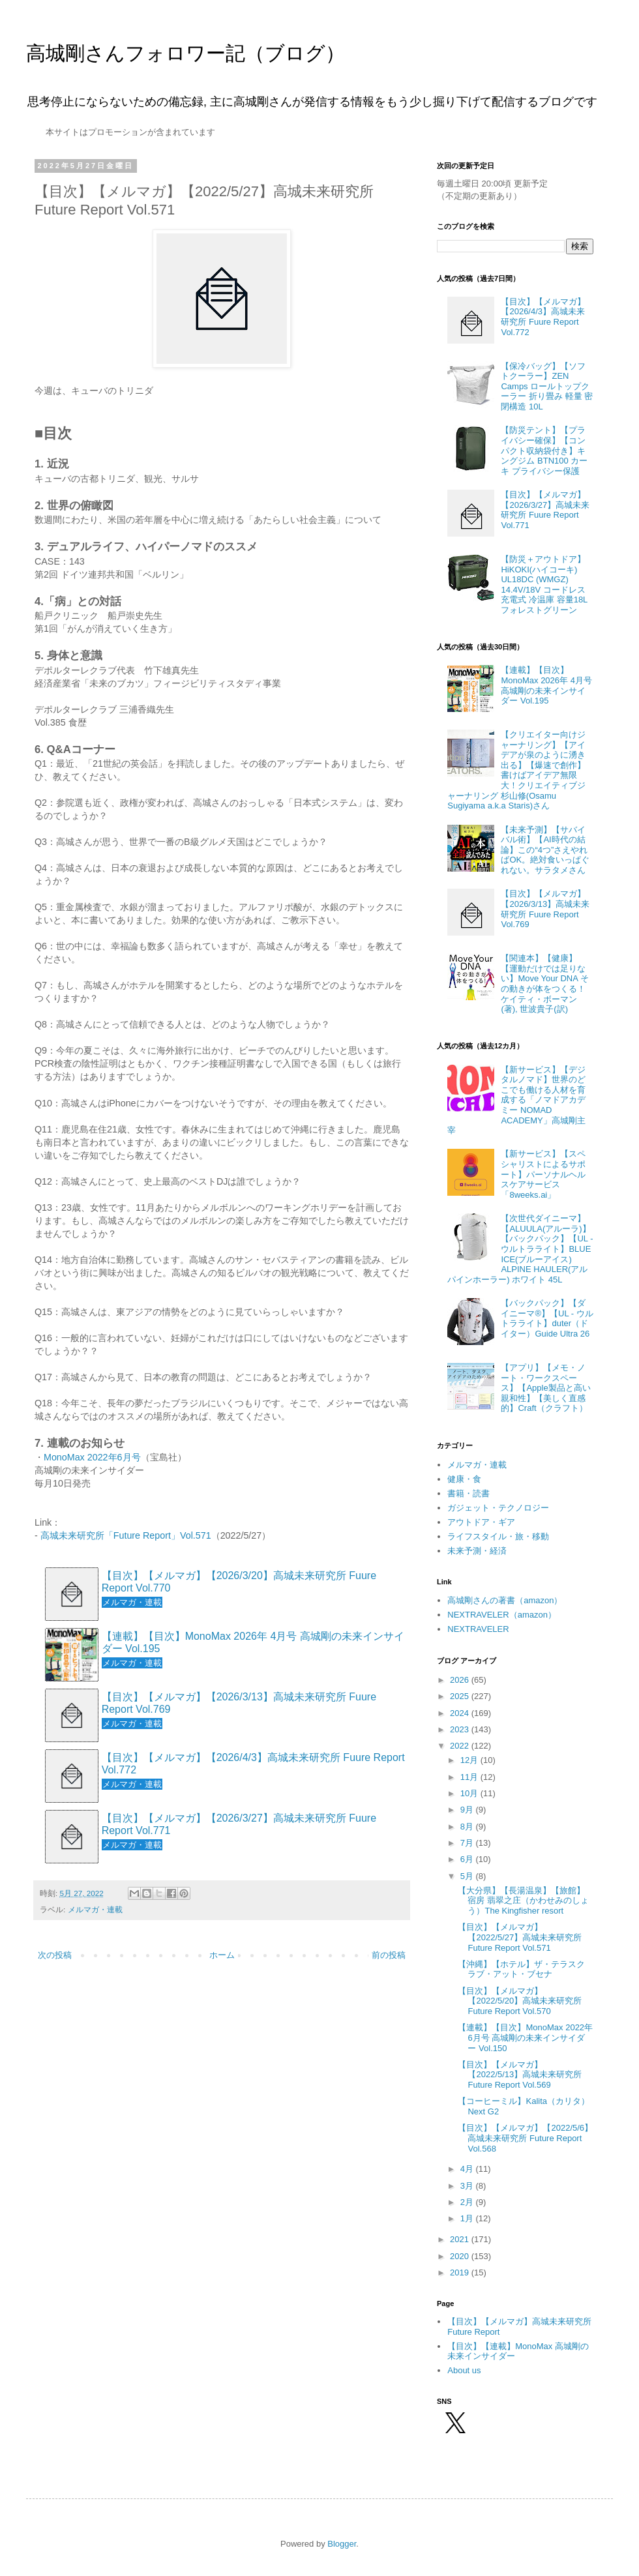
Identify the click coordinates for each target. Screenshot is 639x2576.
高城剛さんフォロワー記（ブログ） (185, 53)
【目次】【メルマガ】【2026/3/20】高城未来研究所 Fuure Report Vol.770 (239, 1581)
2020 (460, 2256)
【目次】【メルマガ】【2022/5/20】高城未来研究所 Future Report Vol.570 (520, 2001)
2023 (460, 1729)
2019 (460, 2272)
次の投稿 (55, 1955)
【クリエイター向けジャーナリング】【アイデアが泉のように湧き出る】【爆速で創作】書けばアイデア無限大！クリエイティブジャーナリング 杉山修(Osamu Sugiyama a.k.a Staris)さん (516, 770)
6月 (468, 1859)
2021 (460, 2239)
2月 (468, 2202)
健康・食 (464, 1479)
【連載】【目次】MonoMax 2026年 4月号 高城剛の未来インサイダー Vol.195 (253, 1642)
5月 (468, 1876)
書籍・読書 (468, 1493)
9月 (468, 1809)
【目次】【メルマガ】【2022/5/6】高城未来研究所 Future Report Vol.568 (525, 2138)
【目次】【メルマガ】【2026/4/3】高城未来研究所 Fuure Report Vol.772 (253, 1763)
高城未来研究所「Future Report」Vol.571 (125, 1535)
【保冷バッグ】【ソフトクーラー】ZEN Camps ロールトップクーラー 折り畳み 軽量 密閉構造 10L (547, 386)
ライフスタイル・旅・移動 (498, 1536)
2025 (460, 1696)
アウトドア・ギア (481, 1522)
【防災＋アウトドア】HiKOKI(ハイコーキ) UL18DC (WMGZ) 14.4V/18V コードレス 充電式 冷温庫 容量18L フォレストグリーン (544, 584)
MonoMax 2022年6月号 (92, 1457)
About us (464, 2370)
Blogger (341, 2544)
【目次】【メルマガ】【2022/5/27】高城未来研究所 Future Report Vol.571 (520, 1937)
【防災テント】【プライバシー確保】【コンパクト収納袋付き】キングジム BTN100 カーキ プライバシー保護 (544, 450)
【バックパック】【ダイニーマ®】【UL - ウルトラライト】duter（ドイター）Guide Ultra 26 (547, 1318)
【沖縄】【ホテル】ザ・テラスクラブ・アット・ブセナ (521, 1969)
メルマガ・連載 (95, 1909)
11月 (470, 1777)
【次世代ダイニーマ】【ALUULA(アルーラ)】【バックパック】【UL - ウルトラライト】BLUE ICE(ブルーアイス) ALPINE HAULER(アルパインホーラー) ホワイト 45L (520, 1248)
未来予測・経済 (477, 1551)
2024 (460, 1713)
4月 (468, 2169)
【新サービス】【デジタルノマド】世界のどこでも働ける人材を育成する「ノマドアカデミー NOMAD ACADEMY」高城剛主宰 (516, 1100)
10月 (470, 1793)
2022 (460, 1746)
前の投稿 (389, 1955)
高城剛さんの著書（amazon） (504, 1600)
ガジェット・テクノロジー (498, 1508)
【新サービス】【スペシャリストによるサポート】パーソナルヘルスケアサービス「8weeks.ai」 (543, 1174)
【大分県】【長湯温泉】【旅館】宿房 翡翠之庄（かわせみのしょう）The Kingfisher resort (523, 1901)
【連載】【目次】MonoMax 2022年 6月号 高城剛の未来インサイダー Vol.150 (525, 2037)
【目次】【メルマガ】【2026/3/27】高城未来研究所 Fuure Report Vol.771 (239, 1824)
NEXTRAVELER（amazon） (501, 1615)
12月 (470, 1760)
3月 (468, 2186)
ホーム (222, 1955)
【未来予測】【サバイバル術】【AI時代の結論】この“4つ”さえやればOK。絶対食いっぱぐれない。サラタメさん (545, 850)
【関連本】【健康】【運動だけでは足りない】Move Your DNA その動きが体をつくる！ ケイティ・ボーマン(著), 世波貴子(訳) (544, 983)
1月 (468, 2218)
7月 (468, 1843)
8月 (468, 1826)
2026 (460, 1680)
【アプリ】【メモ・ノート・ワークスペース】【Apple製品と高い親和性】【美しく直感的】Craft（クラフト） (545, 1388)
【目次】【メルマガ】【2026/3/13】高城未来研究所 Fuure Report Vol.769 (239, 1703)
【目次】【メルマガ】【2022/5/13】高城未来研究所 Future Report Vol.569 (520, 2075)
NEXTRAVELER (478, 1629)
